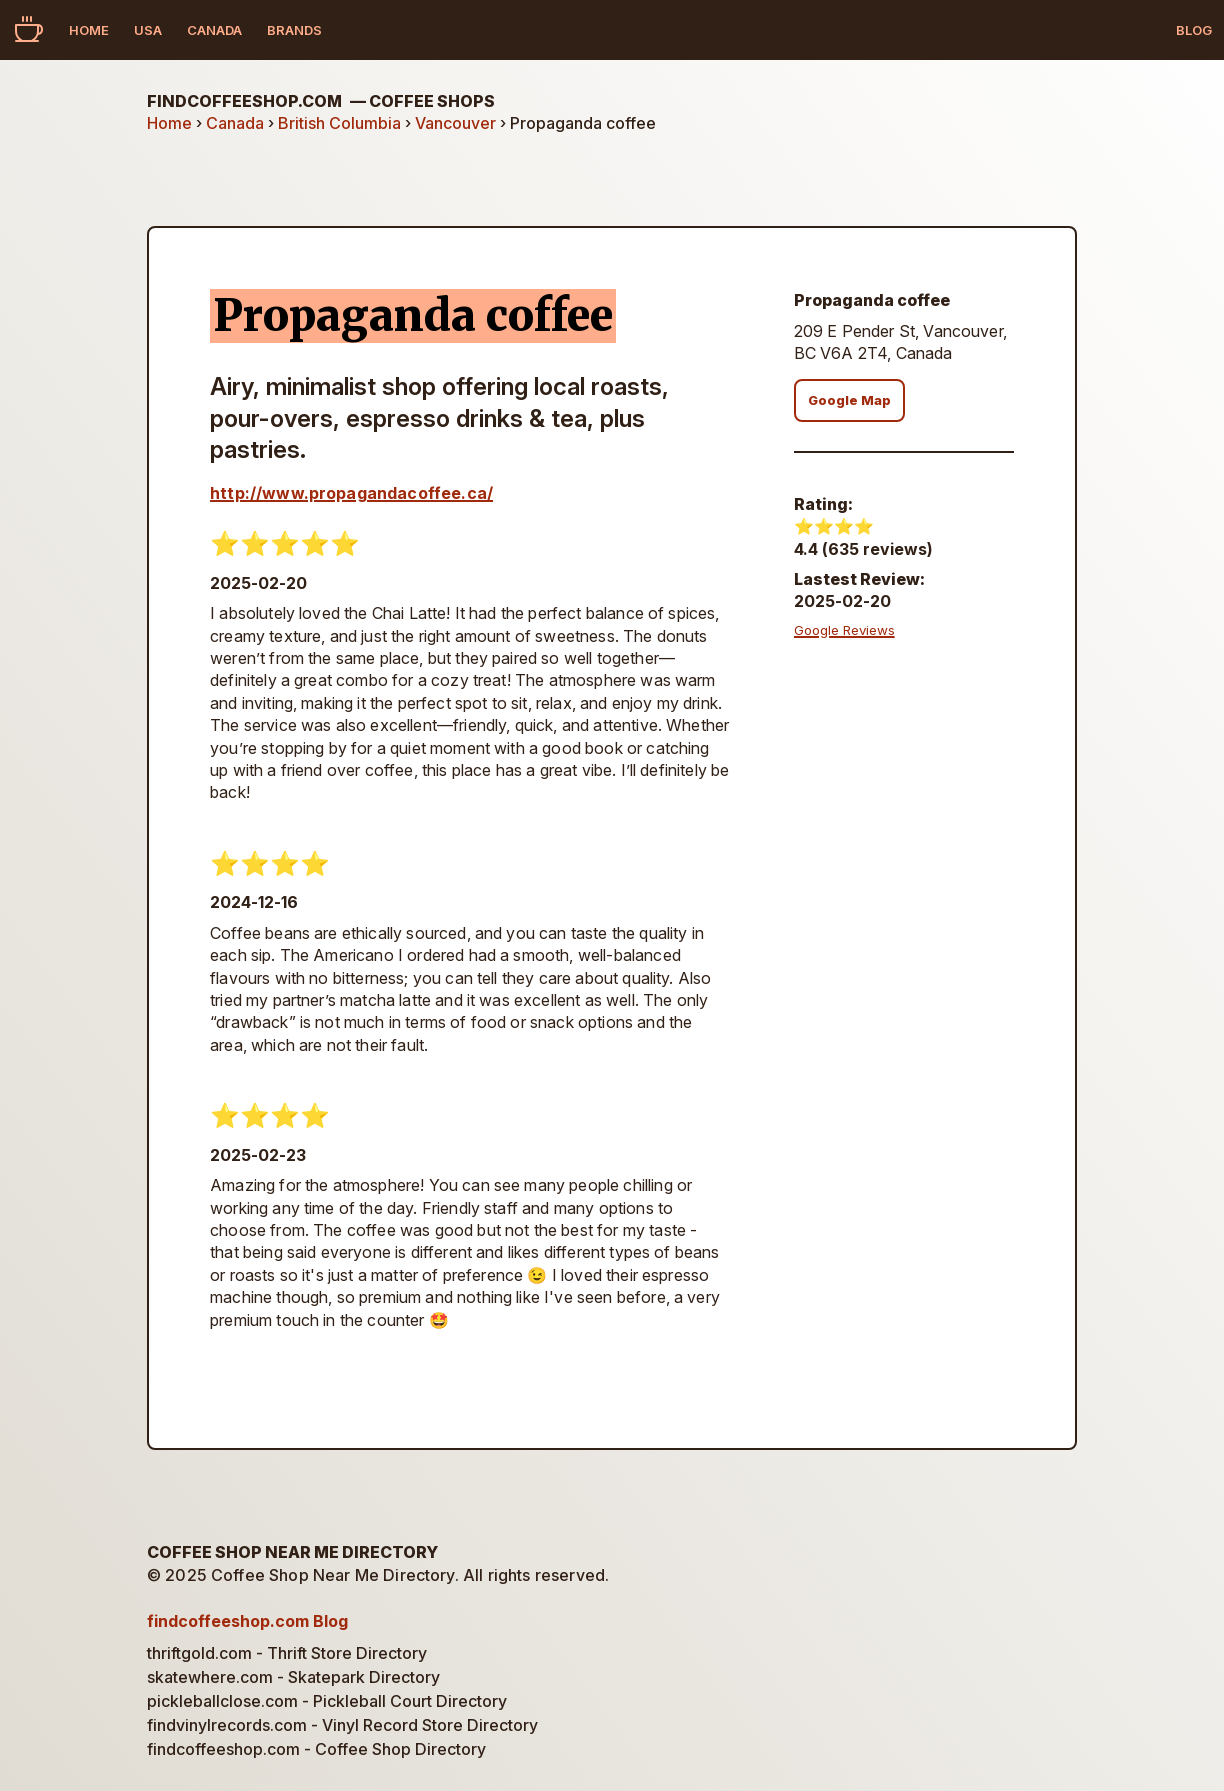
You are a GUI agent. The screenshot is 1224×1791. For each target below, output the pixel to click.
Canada (214, 30)
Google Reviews (844, 630)
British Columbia (339, 123)
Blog (1194, 30)
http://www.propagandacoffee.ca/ (351, 493)
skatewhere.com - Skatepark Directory (293, 1677)
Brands (294, 30)
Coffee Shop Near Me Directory (292, 1552)
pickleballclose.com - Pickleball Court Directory (327, 1701)
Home (89, 30)
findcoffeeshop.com (321, 101)
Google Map (849, 400)
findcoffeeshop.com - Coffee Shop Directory (316, 1749)
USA (148, 30)
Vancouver (455, 123)
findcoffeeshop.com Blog (247, 1621)
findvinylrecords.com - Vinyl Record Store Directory (342, 1725)
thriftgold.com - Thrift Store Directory (287, 1653)
